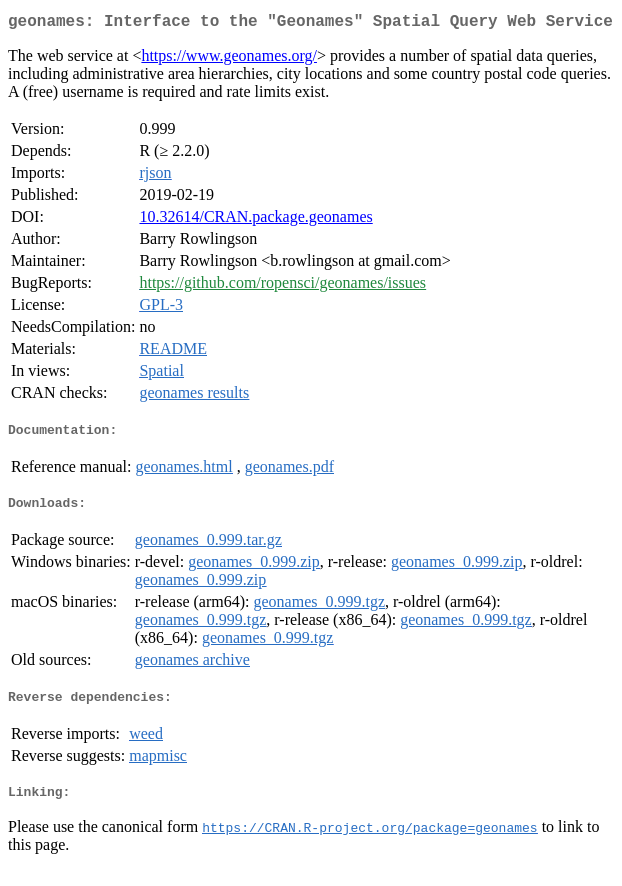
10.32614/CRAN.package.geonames (255, 220)
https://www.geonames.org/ (229, 59)
